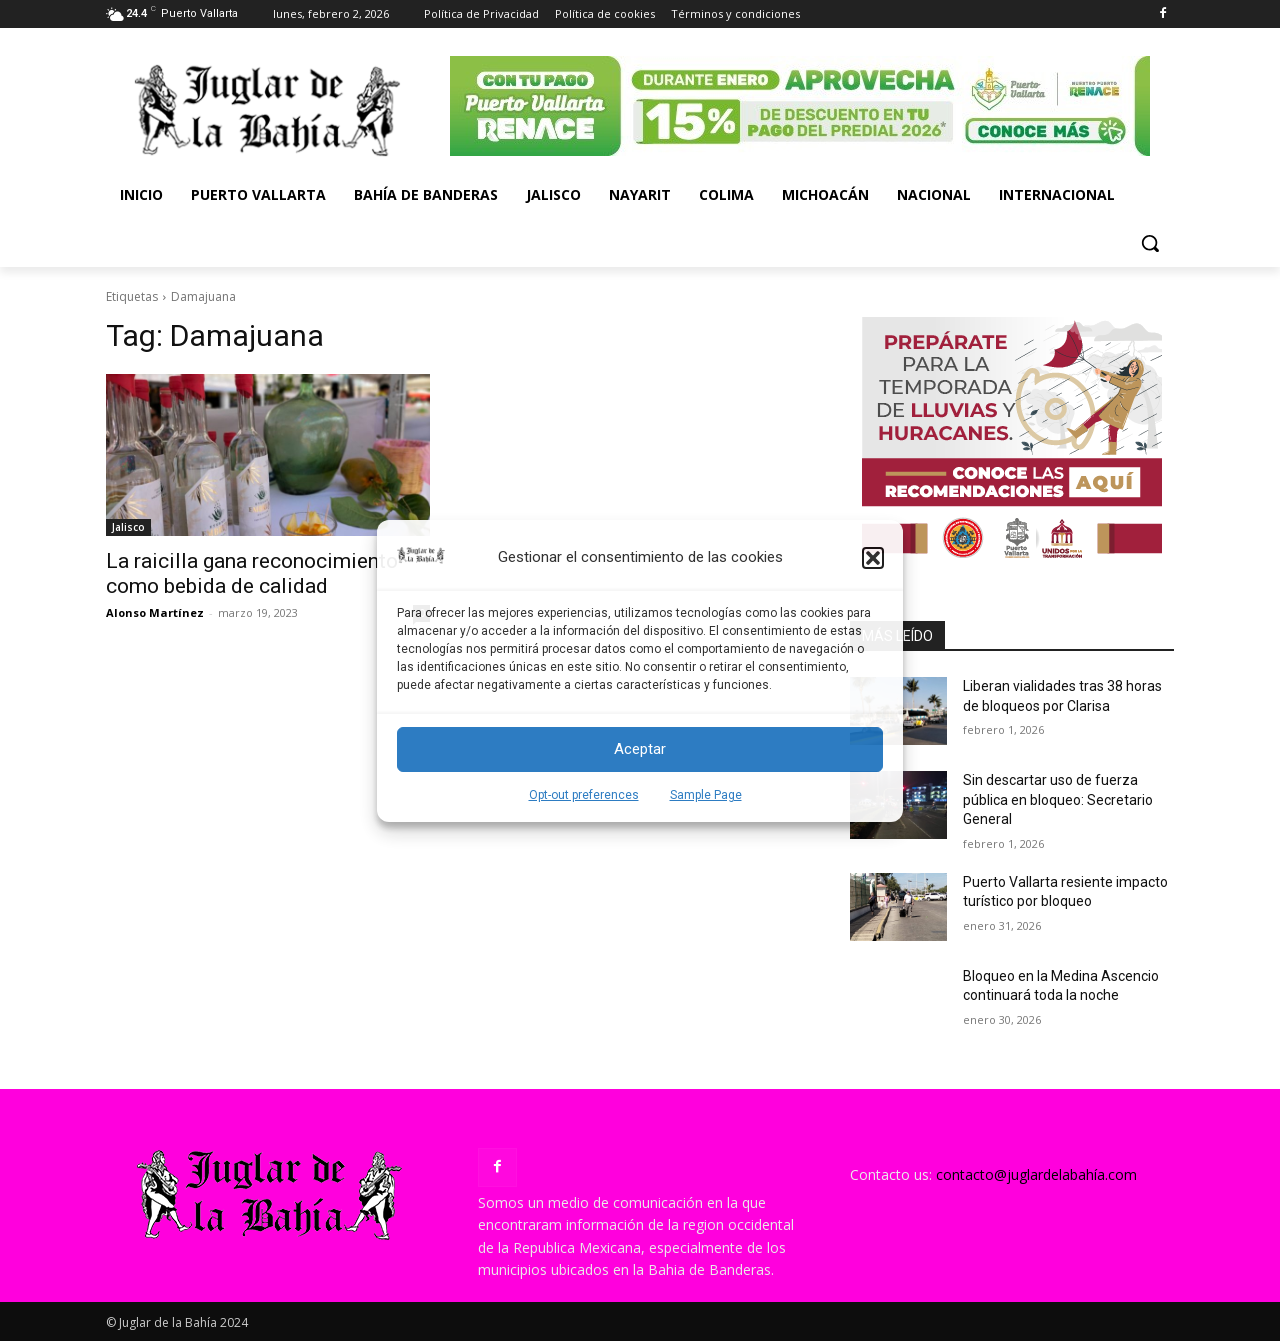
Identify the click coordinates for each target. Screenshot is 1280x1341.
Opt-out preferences (584, 795)
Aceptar (640, 749)
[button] (873, 558)
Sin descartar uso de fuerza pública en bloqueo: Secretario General (1058, 799)
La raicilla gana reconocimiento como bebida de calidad (252, 573)
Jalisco (128, 527)
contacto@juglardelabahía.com (1036, 1174)
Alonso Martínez (155, 612)
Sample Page (706, 795)
